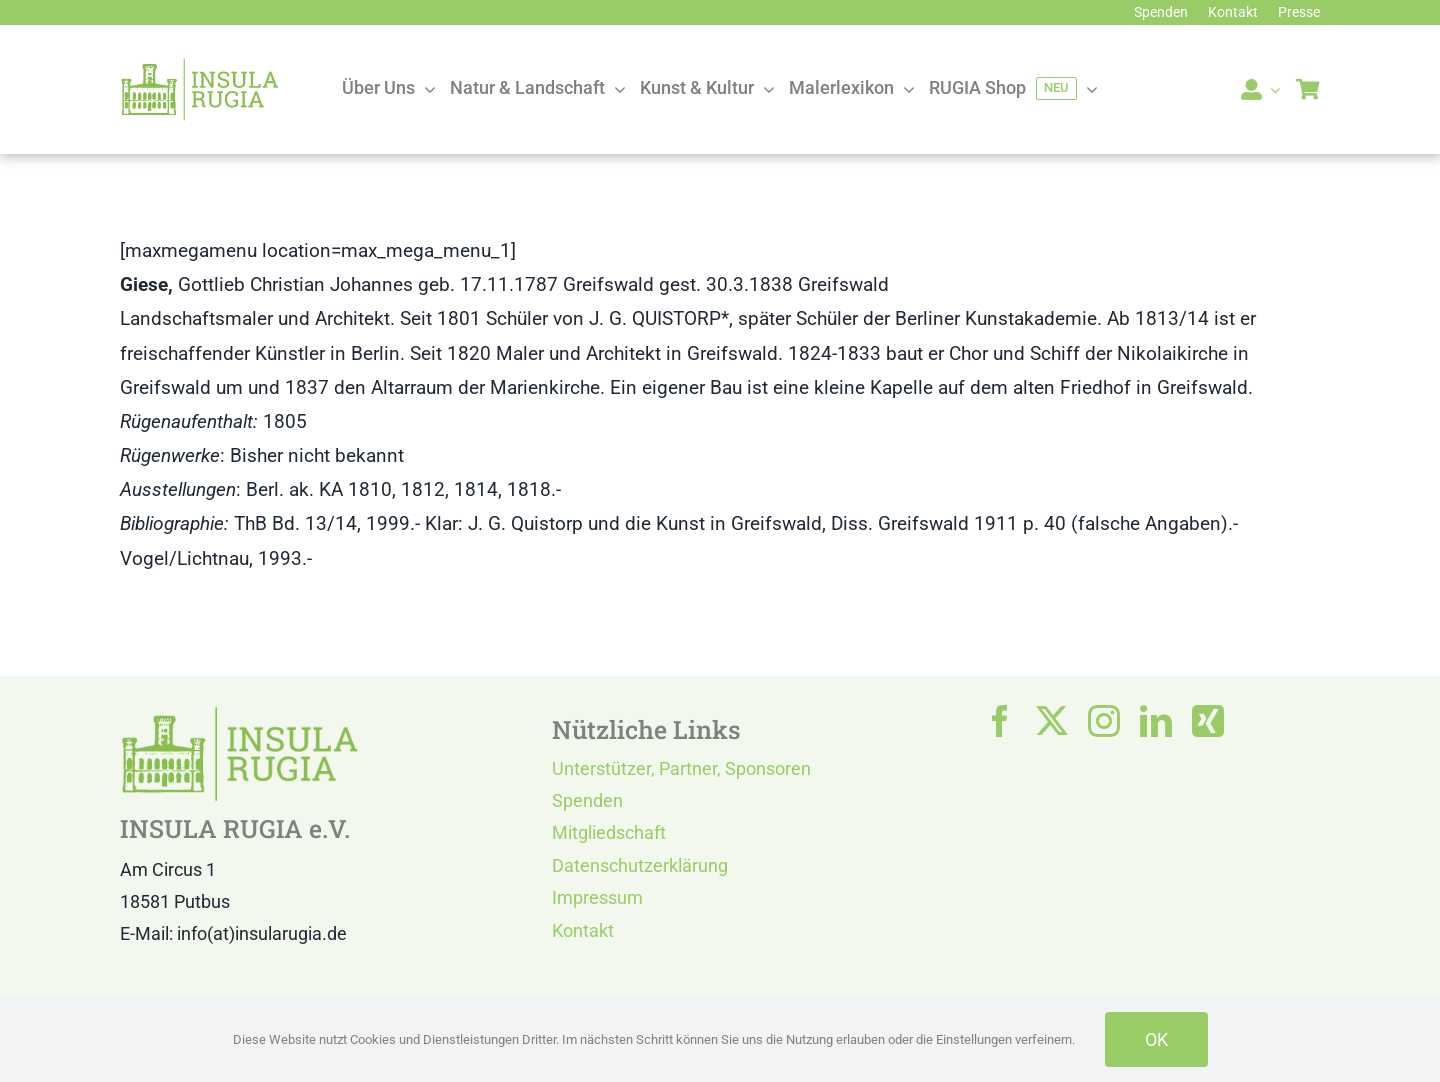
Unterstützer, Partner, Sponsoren (681, 768)
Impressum (597, 897)
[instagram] (1104, 721)
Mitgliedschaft (609, 832)
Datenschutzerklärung (640, 865)
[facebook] (1000, 721)
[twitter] (1052, 721)
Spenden (587, 800)
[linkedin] (1156, 721)
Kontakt (583, 930)
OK (1156, 1039)
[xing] (1208, 721)
